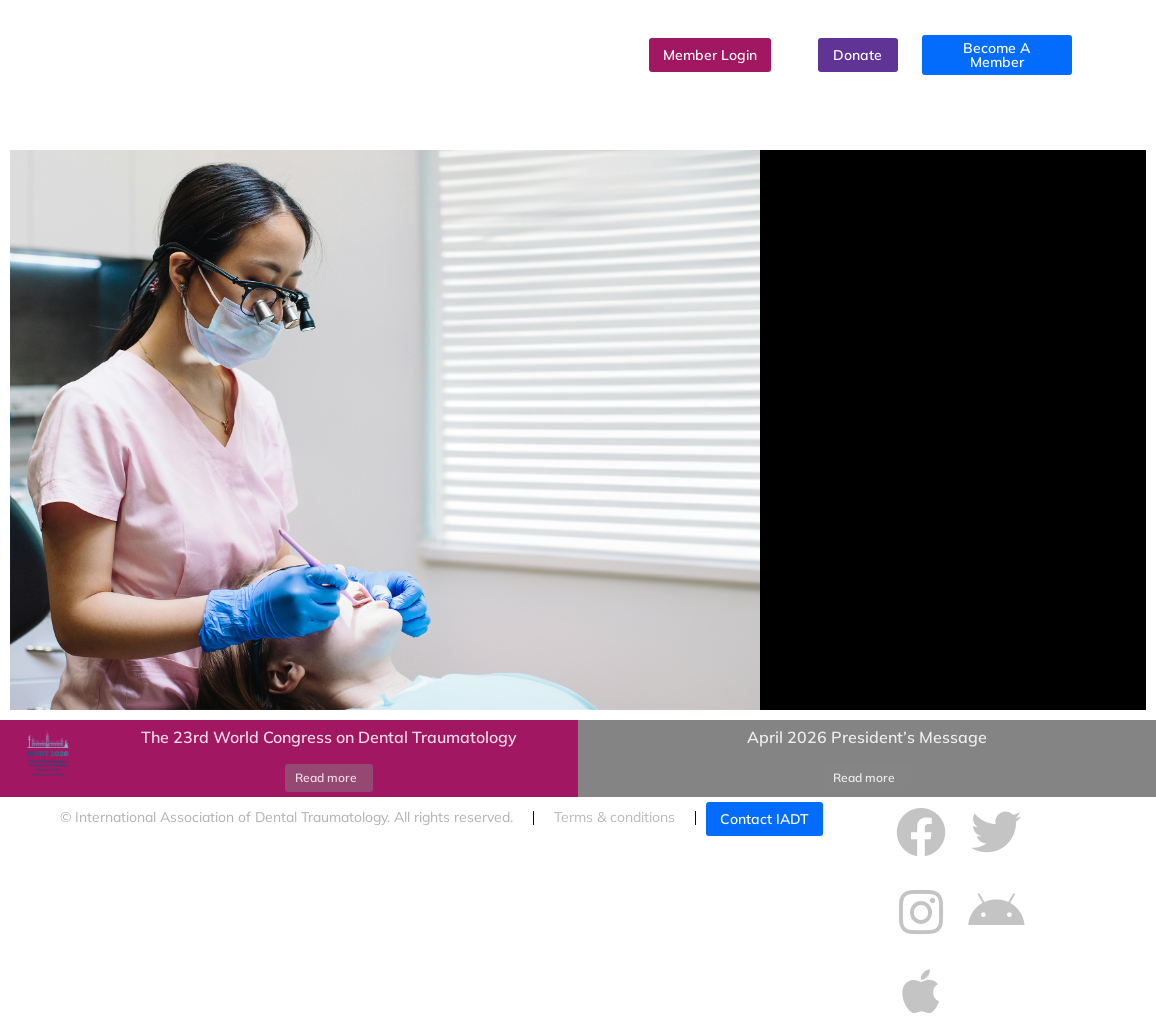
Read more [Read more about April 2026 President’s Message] (864, 777)
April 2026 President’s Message (867, 737)
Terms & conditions (614, 817)
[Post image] (45, 759)
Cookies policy (105, 858)
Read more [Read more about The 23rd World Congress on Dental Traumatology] (326, 777)
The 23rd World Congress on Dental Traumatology (329, 737)
